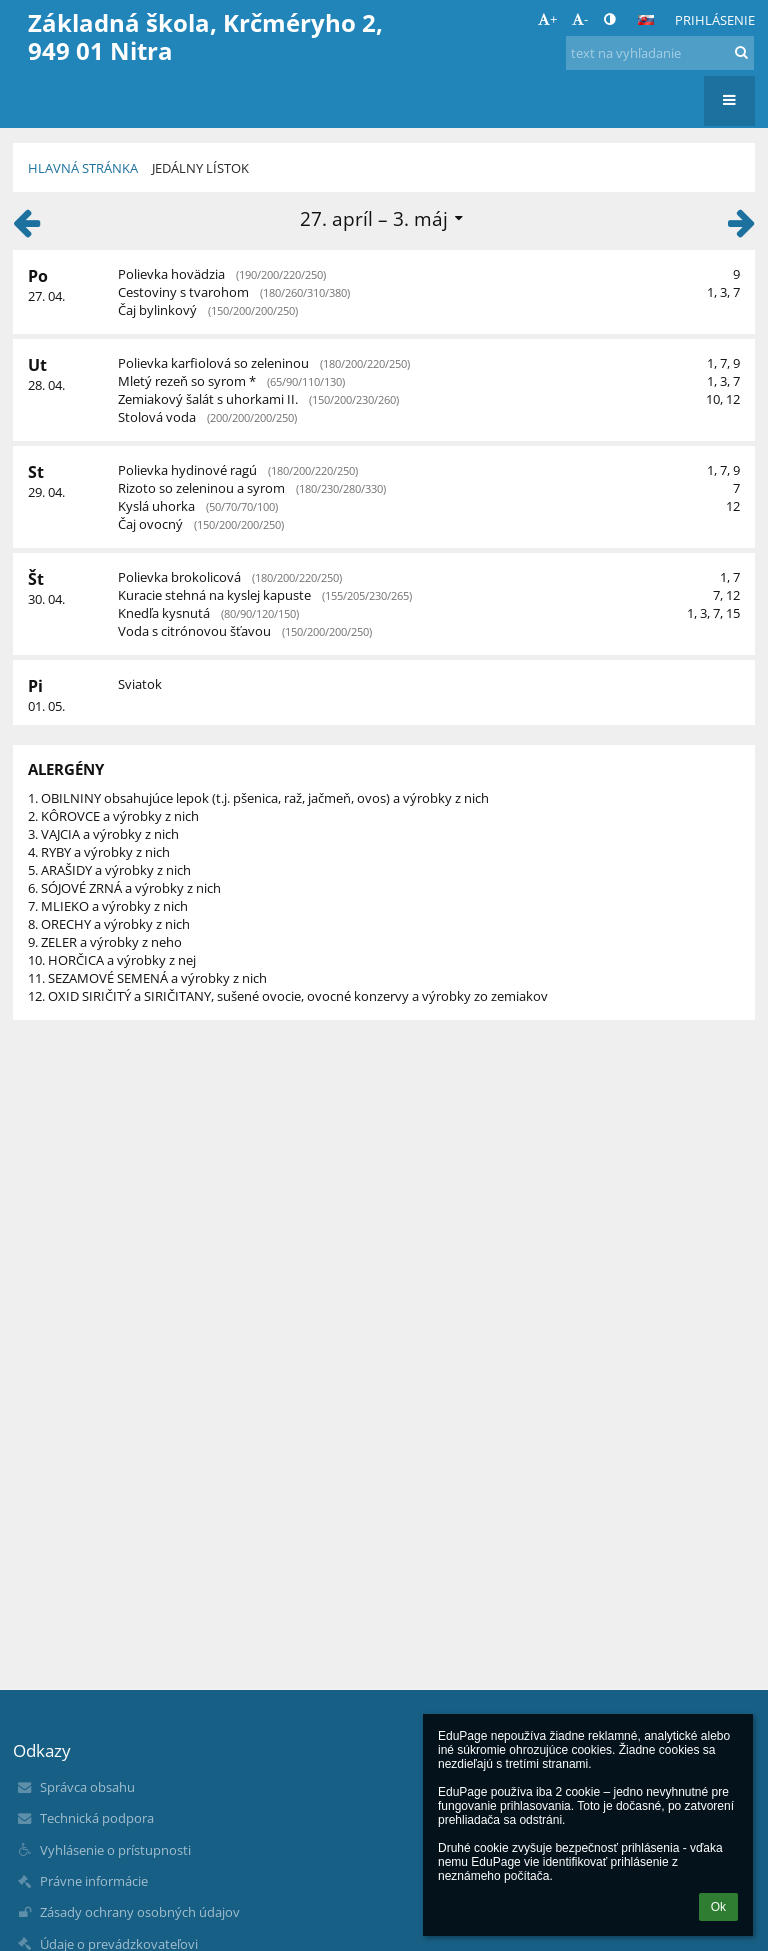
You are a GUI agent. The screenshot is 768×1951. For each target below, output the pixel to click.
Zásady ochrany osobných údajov (140, 1912)
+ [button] (547, 19)
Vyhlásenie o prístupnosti (115, 1850)
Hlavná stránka (83, 168)
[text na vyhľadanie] (660, 53)
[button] (646, 20)
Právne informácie (94, 1881)
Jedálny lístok (200, 168)
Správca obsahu (87, 1787)
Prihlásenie (715, 20)
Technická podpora (97, 1818)
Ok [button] (718, 1907)
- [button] (580, 19)
